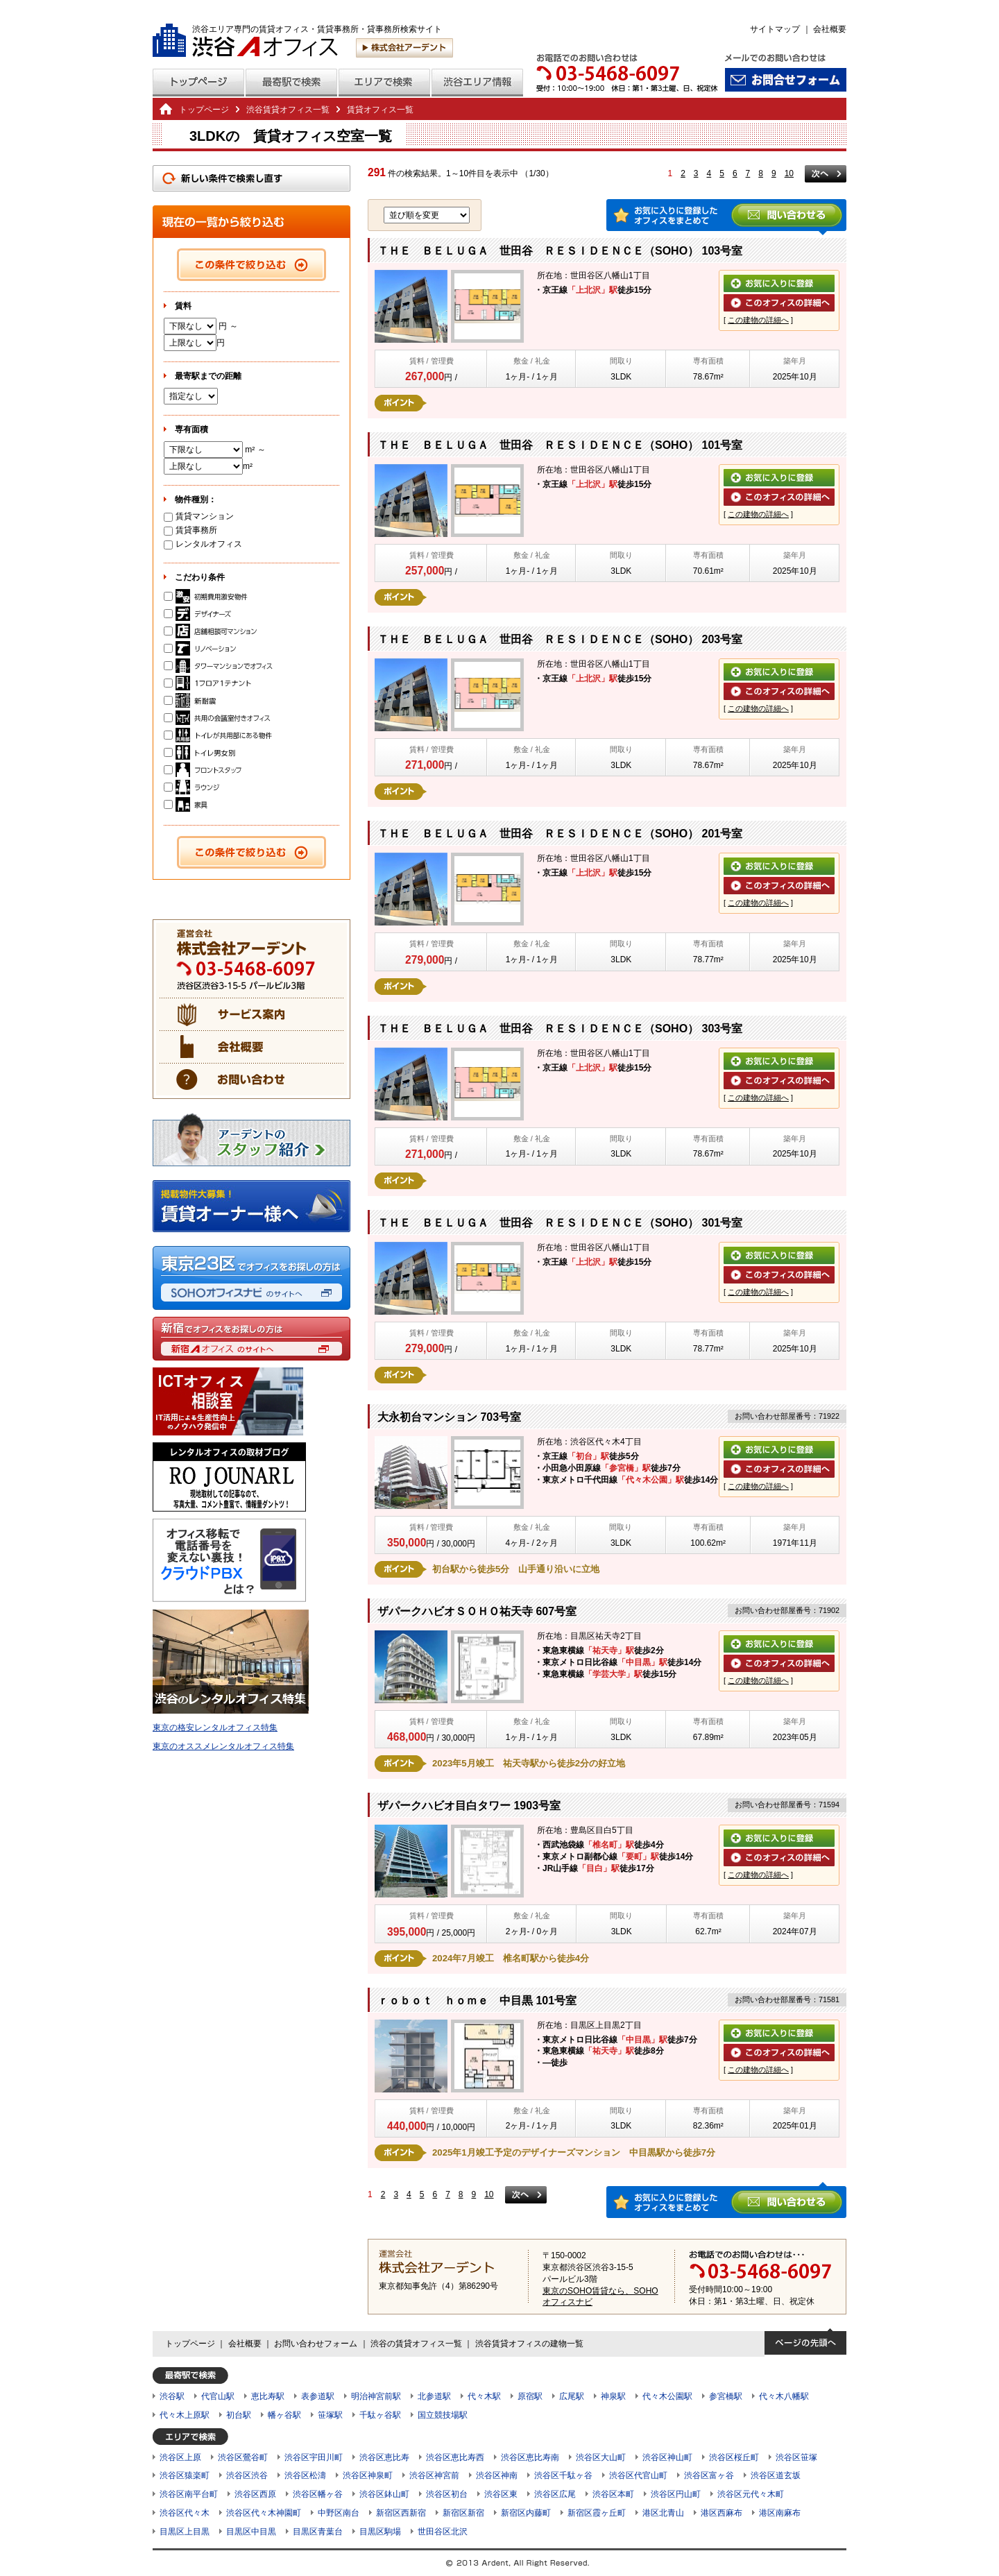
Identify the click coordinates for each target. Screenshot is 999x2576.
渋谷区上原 (180, 2457)
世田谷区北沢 (443, 2531)
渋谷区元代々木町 (750, 2494)
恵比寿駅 (267, 2396)
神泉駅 (613, 2396)
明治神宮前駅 (376, 2396)
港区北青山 (663, 2513)
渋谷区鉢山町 (384, 2494)
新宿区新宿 (463, 2513)
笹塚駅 (330, 2415)
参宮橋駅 (725, 2396)
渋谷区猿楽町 (185, 2475)
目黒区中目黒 (251, 2531)
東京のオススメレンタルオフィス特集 (223, 1746)
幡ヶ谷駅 (284, 2415)
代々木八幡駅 (784, 2396)
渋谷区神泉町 (368, 2475)
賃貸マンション (199, 516)
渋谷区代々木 (185, 2513)
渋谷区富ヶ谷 (709, 2475)
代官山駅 (217, 2396)
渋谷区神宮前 (434, 2475)
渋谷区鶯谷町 (243, 2457)
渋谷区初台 (447, 2494)
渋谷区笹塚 (796, 2457)
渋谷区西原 (255, 2494)
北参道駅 (434, 2396)
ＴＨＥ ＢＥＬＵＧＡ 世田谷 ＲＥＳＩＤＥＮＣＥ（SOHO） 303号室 (559, 1028)
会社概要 (829, 29)
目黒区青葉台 (318, 2531)
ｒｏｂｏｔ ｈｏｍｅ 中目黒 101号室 (477, 2000)
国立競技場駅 (443, 2415)
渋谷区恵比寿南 (530, 2457)
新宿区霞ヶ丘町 (596, 2513)
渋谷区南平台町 (189, 2494)
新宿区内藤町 (526, 2513)
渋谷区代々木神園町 (263, 2513)
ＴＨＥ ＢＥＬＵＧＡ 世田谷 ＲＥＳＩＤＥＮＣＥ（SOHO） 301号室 (559, 1223)
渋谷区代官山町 (638, 2475)
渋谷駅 (172, 2396)
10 (789, 173)
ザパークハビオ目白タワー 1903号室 (469, 1805)
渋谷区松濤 (305, 2475)
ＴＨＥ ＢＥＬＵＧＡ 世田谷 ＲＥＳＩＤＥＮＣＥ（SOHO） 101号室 (559, 445)
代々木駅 (484, 2396)
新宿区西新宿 (401, 2513)
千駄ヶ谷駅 (380, 2415)
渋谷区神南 (497, 2475)
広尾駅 (571, 2396)
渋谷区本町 (613, 2494)
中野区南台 (338, 2513)
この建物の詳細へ (758, 320)
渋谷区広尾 (555, 2494)
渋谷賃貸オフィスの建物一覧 (529, 2343)
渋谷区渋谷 (247, 2475)
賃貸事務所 (190, 530)
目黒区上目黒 (185, 2531)
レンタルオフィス (203, 544)
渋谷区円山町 (676, 2494)
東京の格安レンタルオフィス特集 (215, 1727)
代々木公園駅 (667, 2396)
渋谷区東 (501, 2494)
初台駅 (238, 2415)
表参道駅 (317, 2396)
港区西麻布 (721, 2513)
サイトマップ (775, 29)
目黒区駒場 (380, 2531)
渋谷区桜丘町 (734, 2457)
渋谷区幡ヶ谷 (318, 2494)
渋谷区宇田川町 (313, 2457)
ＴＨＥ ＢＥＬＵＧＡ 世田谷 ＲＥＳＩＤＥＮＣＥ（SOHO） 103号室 (559, 251)
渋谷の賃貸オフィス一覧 (416, 2343)
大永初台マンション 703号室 (449, 1417)
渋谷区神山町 (667, 2457)
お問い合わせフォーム (315, 2343)
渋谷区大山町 (601, 2457)
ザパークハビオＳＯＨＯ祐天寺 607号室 (477, 1611)
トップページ (204, 109)
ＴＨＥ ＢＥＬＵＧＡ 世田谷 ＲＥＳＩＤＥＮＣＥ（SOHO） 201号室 (559, 833)
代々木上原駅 (185, 2415)
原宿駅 (530, 2396)
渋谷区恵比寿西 (455, 2457)
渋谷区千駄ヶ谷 (563, 2475)
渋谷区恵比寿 (384, 2457)
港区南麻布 (780, 2513)
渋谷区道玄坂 (776, 2475)
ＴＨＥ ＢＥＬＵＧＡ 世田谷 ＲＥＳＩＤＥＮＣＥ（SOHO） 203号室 (559, 639)
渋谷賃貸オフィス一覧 (288, 109)
